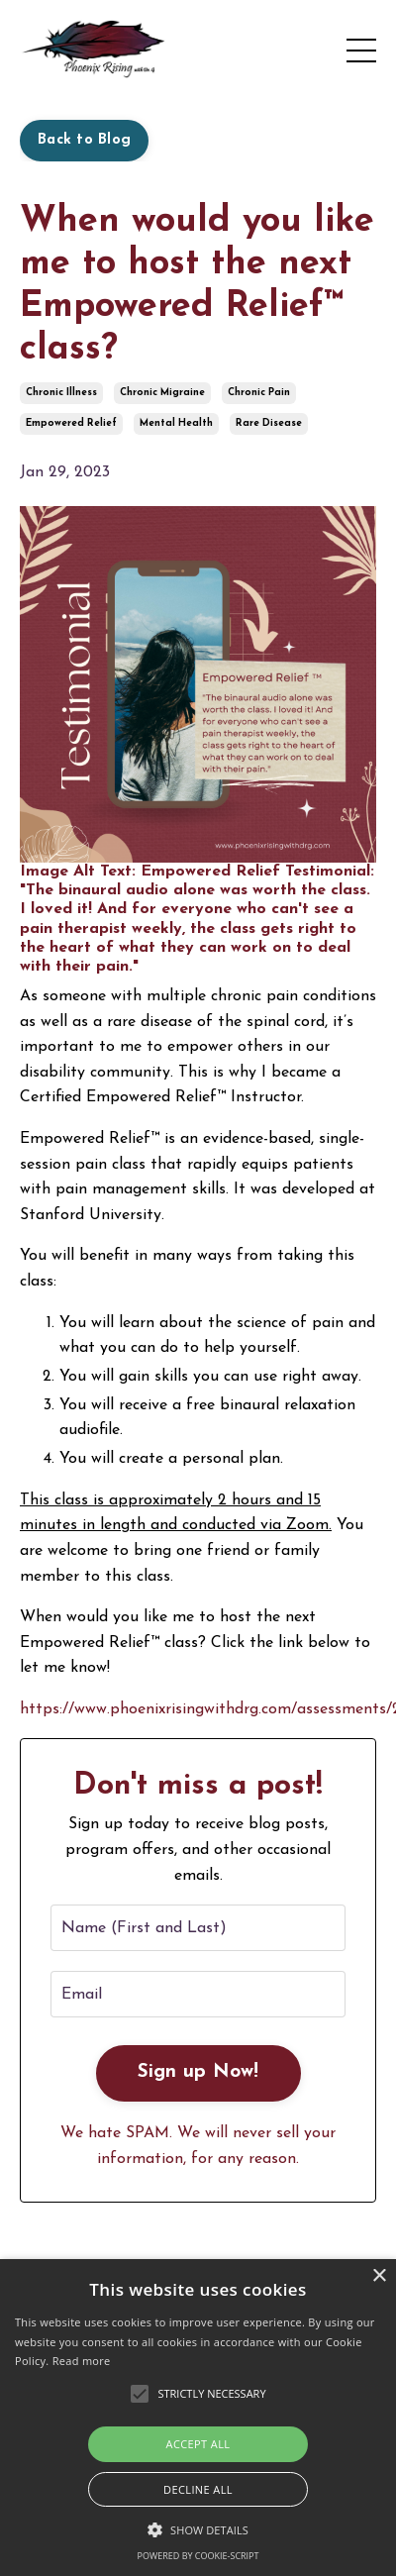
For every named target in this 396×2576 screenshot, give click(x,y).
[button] (198, 2529)
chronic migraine (162, 392)
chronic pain (259, 392)
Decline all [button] (198, 2489)
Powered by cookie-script (198, 2555)
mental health (176, 423)
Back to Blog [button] (84, 140)
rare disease (269, 423)
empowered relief (71, 423)
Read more (81, 2360)
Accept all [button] (198, 2443)
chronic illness (61, 392)
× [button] (378, 2276)
